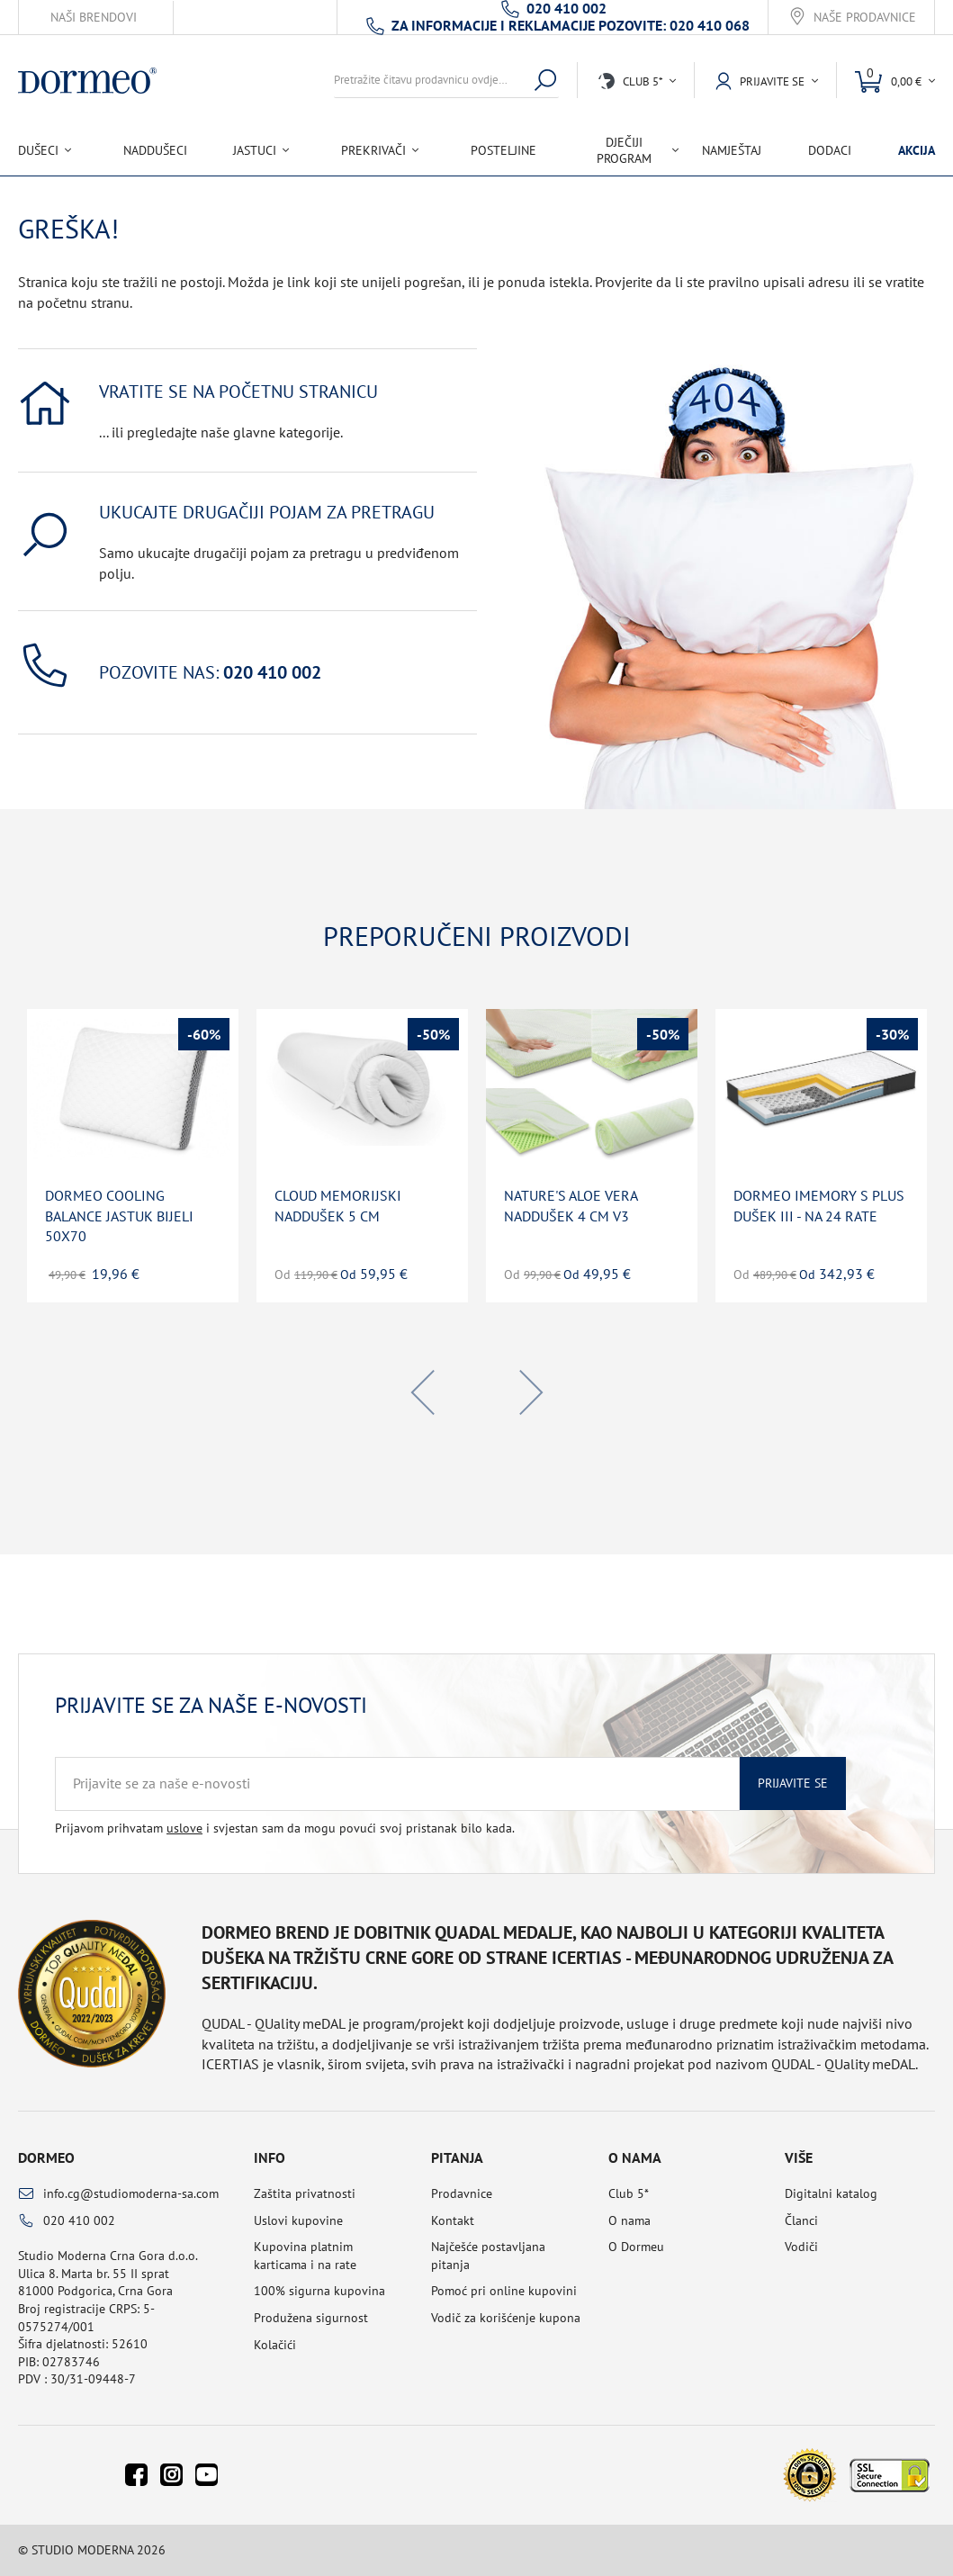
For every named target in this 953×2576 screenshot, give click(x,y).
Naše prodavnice (865, 17)
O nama (629, 2220)
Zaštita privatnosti (304, 2193)
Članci (801, 2220)
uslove (184, 1828)
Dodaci (829, 150)
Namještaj (731, 150)
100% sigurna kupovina (319, 2291)
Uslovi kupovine (298, 2220)
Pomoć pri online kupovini (504, 2291)
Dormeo (46, 2157)
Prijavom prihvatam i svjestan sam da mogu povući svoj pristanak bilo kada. (285, 1828)
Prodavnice (461, 2193)
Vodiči (801, 2246)
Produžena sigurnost (311, 2318)
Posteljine (503, 150)
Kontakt (452, 2220)
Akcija (916, 150)
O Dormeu (636, 2246)
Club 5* (628, 2193)
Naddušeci (155, 150)
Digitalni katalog (831, 2193)
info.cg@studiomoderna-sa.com (131, 2193)
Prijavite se (793, 1783)
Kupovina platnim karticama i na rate (305, 2255)
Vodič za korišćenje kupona (505, 2318)
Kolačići (275, 2345)
